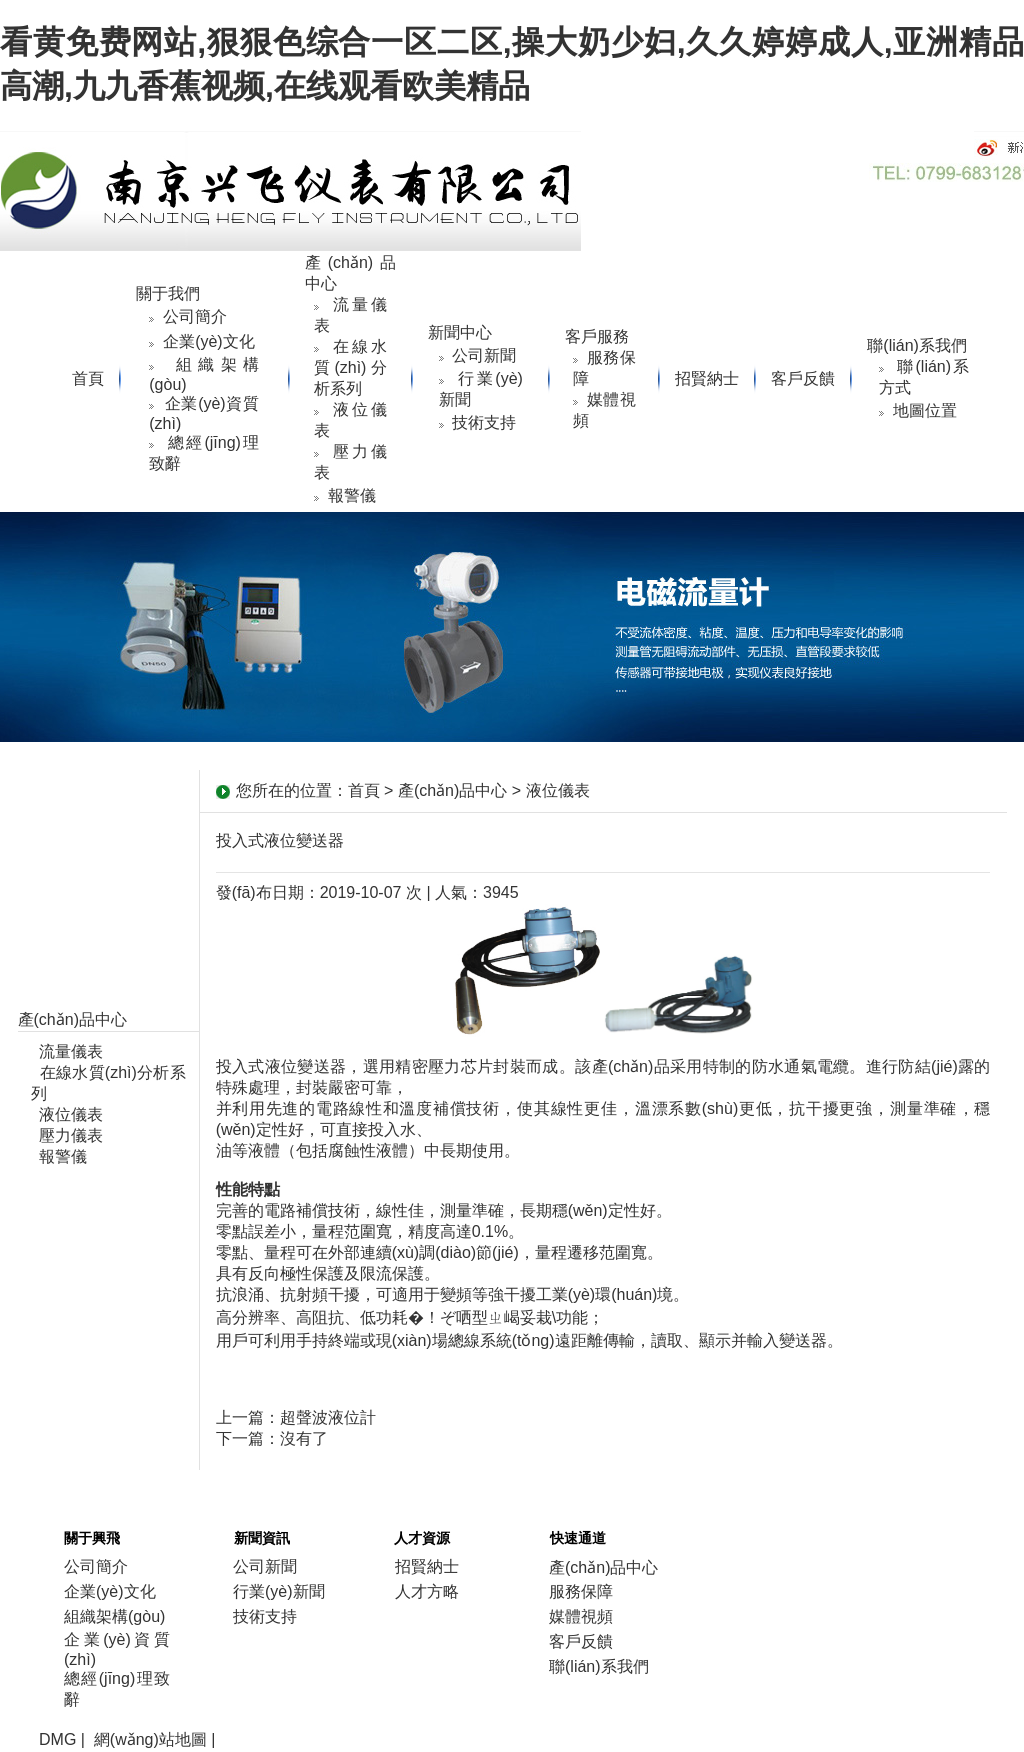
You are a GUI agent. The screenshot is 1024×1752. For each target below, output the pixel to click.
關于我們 (168, 293)
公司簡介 (195, 316)
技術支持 (484, 422)
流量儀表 (67, 1051)
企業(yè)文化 (209, 341)
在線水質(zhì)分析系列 (350, 367)
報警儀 (352, 495)
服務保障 (581, 1591)
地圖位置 (925, 410)
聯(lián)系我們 (917, 345)
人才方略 (427, 1591)
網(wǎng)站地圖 (150, 1739)
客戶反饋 (803, 378)
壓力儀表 (67, 1135)
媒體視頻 (581, 1616)
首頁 (88, 378)
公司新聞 (484, 355)
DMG (57, 1739)
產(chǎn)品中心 (452, 790)
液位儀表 (67, 1114)
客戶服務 (597, 336)
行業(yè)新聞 (279, 1591)
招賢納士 (707, 378)
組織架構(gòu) (114, 1616)
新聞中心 (460, 332)
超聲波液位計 (328, 1417)
